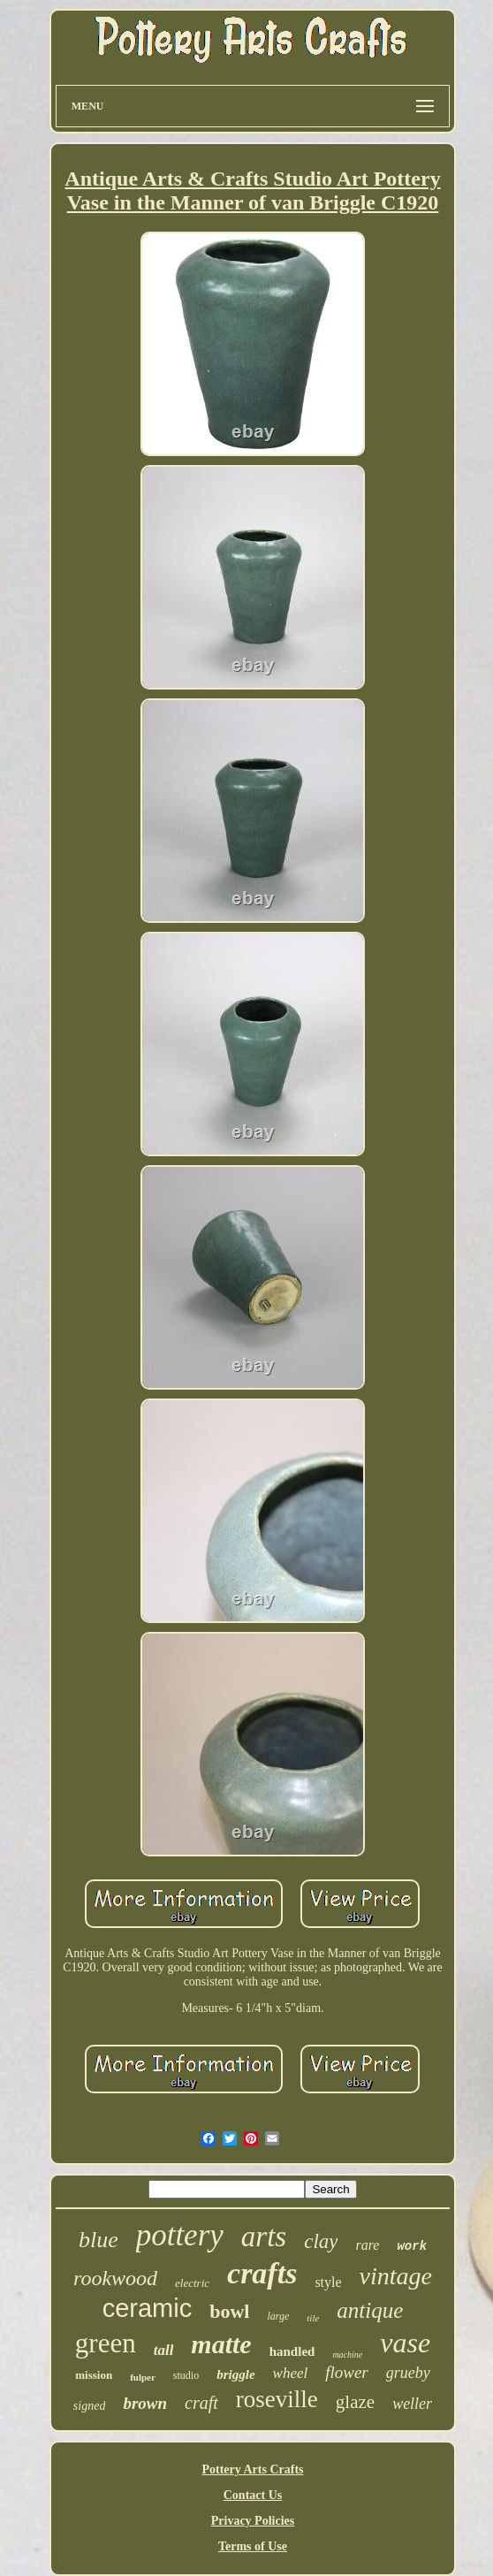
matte (221, 2344)
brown (145, 2403)
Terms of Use (252, 2546)
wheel (290, 2373)
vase (405, 2343)
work (412, 2246)
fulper (142, 2377)
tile (313, 2318)
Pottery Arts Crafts (252, 2469)
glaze (355, 2401)
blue (98, 2239)
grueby (408, 2373)
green (105, 2343)
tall (164, 2350)
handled (292, 2351)
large (278, 2316)
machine (347, 2354)
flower (346, 2372)
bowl (229, 2311)
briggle (235, 2374)
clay (321, 2241)
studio (186, 2375)
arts (263, 2236)
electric (192, 2283)
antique (370, 2310)
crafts (262, 2273)
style (328, 2282)
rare (367, 2244)
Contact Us (253, 2495)
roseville (277, 2399)
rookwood (115, 2278)
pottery (180, 2235)
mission (93, 2375)
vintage (396, 2276)
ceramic (147, 2308)
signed (89, 2405)
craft (201, 2402)
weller (412, 2403)
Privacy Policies (252, 2520)
